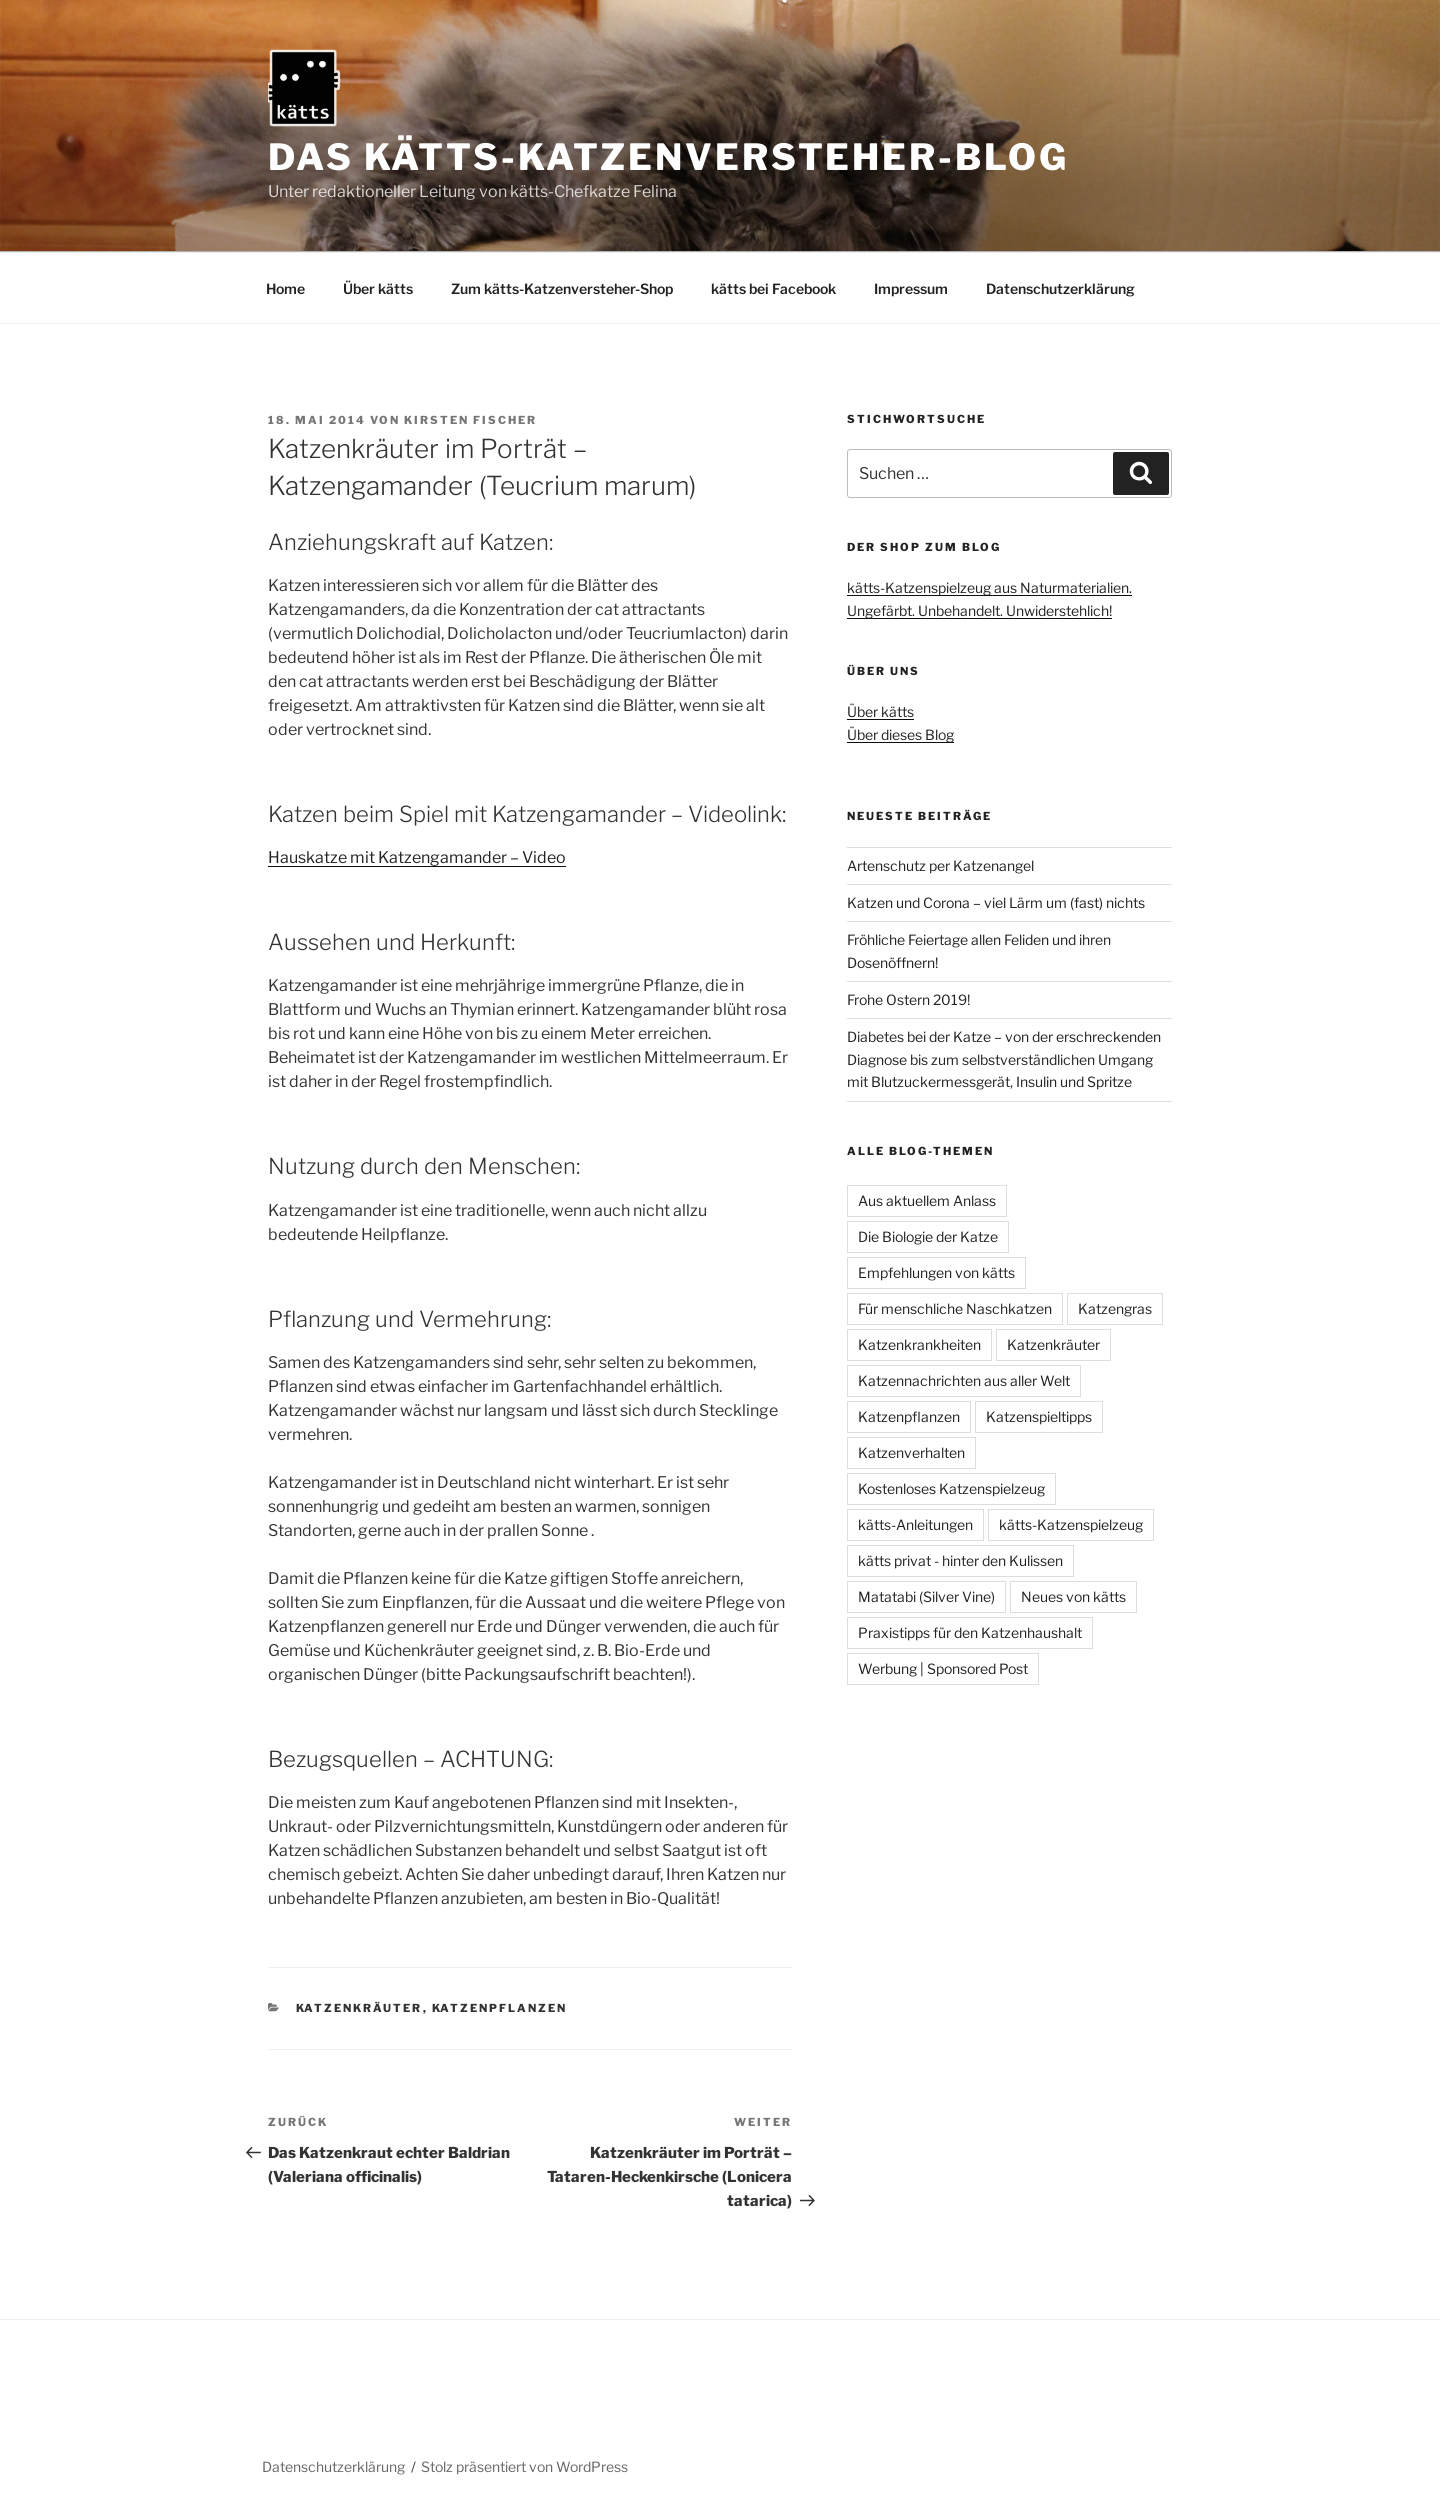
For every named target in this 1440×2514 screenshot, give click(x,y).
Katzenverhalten (911, 1452)
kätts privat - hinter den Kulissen (960, 1560)
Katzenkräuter (359, 2008)
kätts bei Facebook (773, 288)
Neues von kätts (1073, 1596)
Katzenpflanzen (500, 2008)
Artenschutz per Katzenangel (940, 865)
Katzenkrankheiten (919, 1344)
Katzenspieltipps (1039, 1416)
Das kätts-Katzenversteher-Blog (668, 157)
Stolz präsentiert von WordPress (524, 2466)
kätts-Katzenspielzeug (1071, 1524)
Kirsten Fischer (470, 420)
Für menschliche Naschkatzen (955, 1308)
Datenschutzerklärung (1060, 288)
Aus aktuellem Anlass (927, 1200)
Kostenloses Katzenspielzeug (951, 1488)
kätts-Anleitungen (915, 1524)
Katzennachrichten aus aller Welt (964, 1380)
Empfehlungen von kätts (936, 1272)
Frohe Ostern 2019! (908, 999)
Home (285, 288)
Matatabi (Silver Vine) (926, 1596)
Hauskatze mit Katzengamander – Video (417, 857)
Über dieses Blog (900, 734)
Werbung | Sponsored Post (943, 1668)
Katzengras (1115, 1308)
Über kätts (378, 288)
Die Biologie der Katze (928, 1236)
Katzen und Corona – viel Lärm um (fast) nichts (996, 902)
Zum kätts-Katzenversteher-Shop (562, 288)
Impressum (911, 288)
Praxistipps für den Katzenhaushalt (970, 1632)
